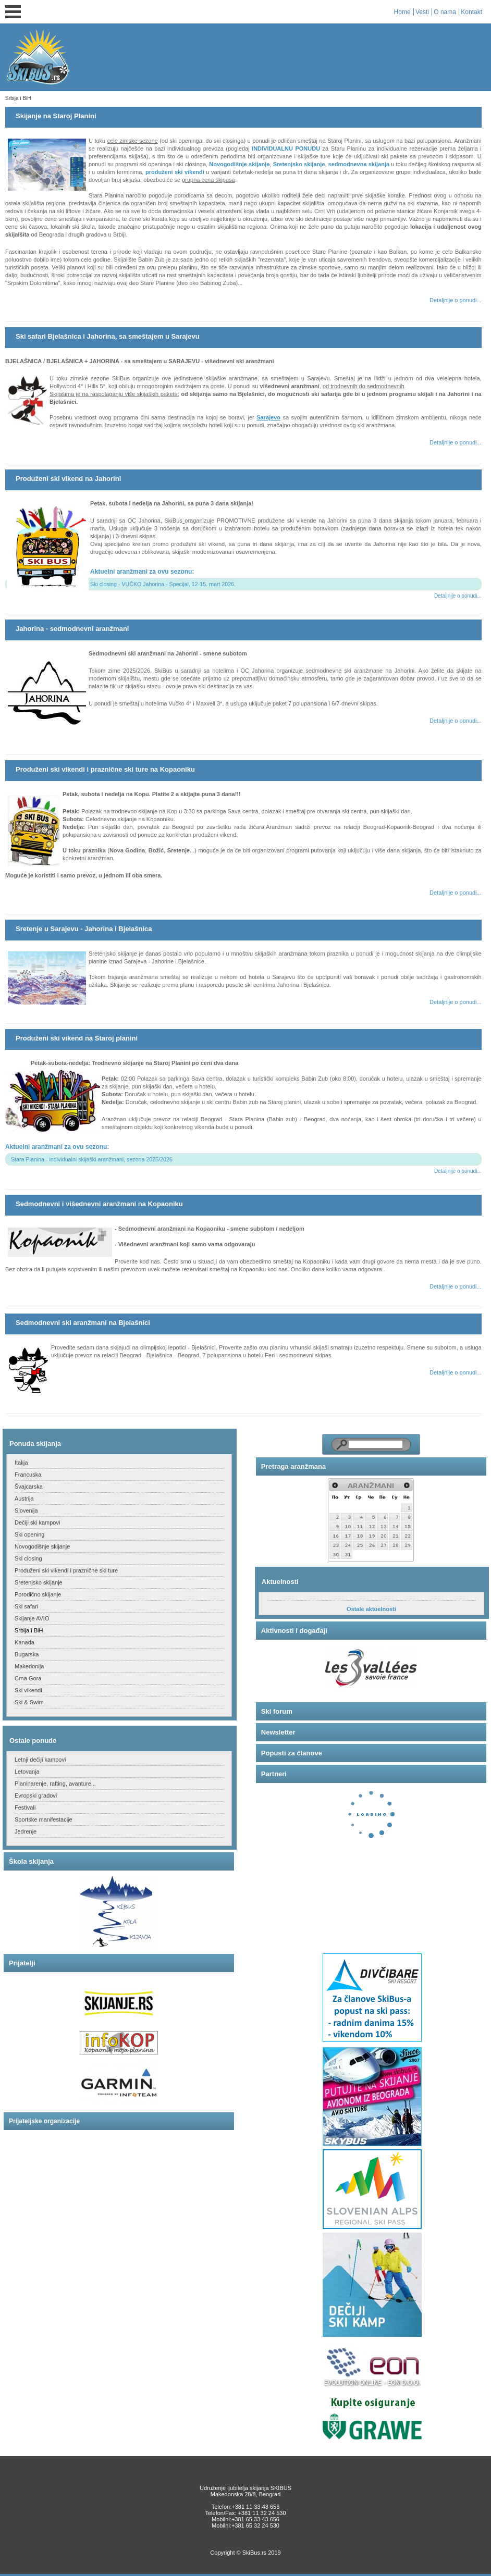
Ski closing (28, 1558)
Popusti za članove (291, 1753)
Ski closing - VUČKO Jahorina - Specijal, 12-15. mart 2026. (163, 584)
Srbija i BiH (29, 1630)
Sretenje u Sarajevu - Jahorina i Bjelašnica (84, 929)
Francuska (28, 1474)
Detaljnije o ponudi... (455, 300)
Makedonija (29, 1666)
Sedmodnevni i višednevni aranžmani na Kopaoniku (99, 1204)
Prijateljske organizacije (44, 2121)
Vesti (422, 12)
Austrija (24, 1498)
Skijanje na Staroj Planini (56, 116)
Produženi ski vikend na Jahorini (68, 478)
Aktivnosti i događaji (294, 1630)
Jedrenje (25, 1831)
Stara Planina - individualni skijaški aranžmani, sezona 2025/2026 (92, 1159)
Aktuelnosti (280, 1582)
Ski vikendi (28, 1690)
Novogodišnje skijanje (239, 164)
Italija (21, 1462)
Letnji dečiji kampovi (40, 1759)
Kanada (24, 1642)
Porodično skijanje (38, 1594)
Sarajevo (268, 417)
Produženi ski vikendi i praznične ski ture (66, 1570)
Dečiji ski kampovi (37, 1522)
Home (402, 12)
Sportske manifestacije (43, 1819)
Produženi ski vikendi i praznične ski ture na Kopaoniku (105, 769)
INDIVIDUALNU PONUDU (286, 148)
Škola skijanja (31, 1861)
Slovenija (26, 1510)
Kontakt (471, 12)
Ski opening (30, 1534)
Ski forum (276, 1711)
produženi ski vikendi (174, 172)
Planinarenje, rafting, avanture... (55, 1783)
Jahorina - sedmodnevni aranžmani (72, 629)
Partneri (274, 1774)
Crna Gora (28, 1678)
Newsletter (278, 1732)
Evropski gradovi (36, 1795)
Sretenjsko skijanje (299, 164)
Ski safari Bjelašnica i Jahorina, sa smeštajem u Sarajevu (108, 336)
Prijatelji (22, 1963)
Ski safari (26, 1606)
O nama (445, 12)
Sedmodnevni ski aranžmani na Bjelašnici (83, 1323)
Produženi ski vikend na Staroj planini (77, 1038)
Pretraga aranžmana (293, 1466)
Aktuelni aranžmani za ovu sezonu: (142, 571)
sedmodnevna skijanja (358, 164)
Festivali (25, 1807)
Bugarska (27, 1654)
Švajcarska (29, 1486)
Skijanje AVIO (32, 1618)
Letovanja (27, 1771)
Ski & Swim (29, 1702)
